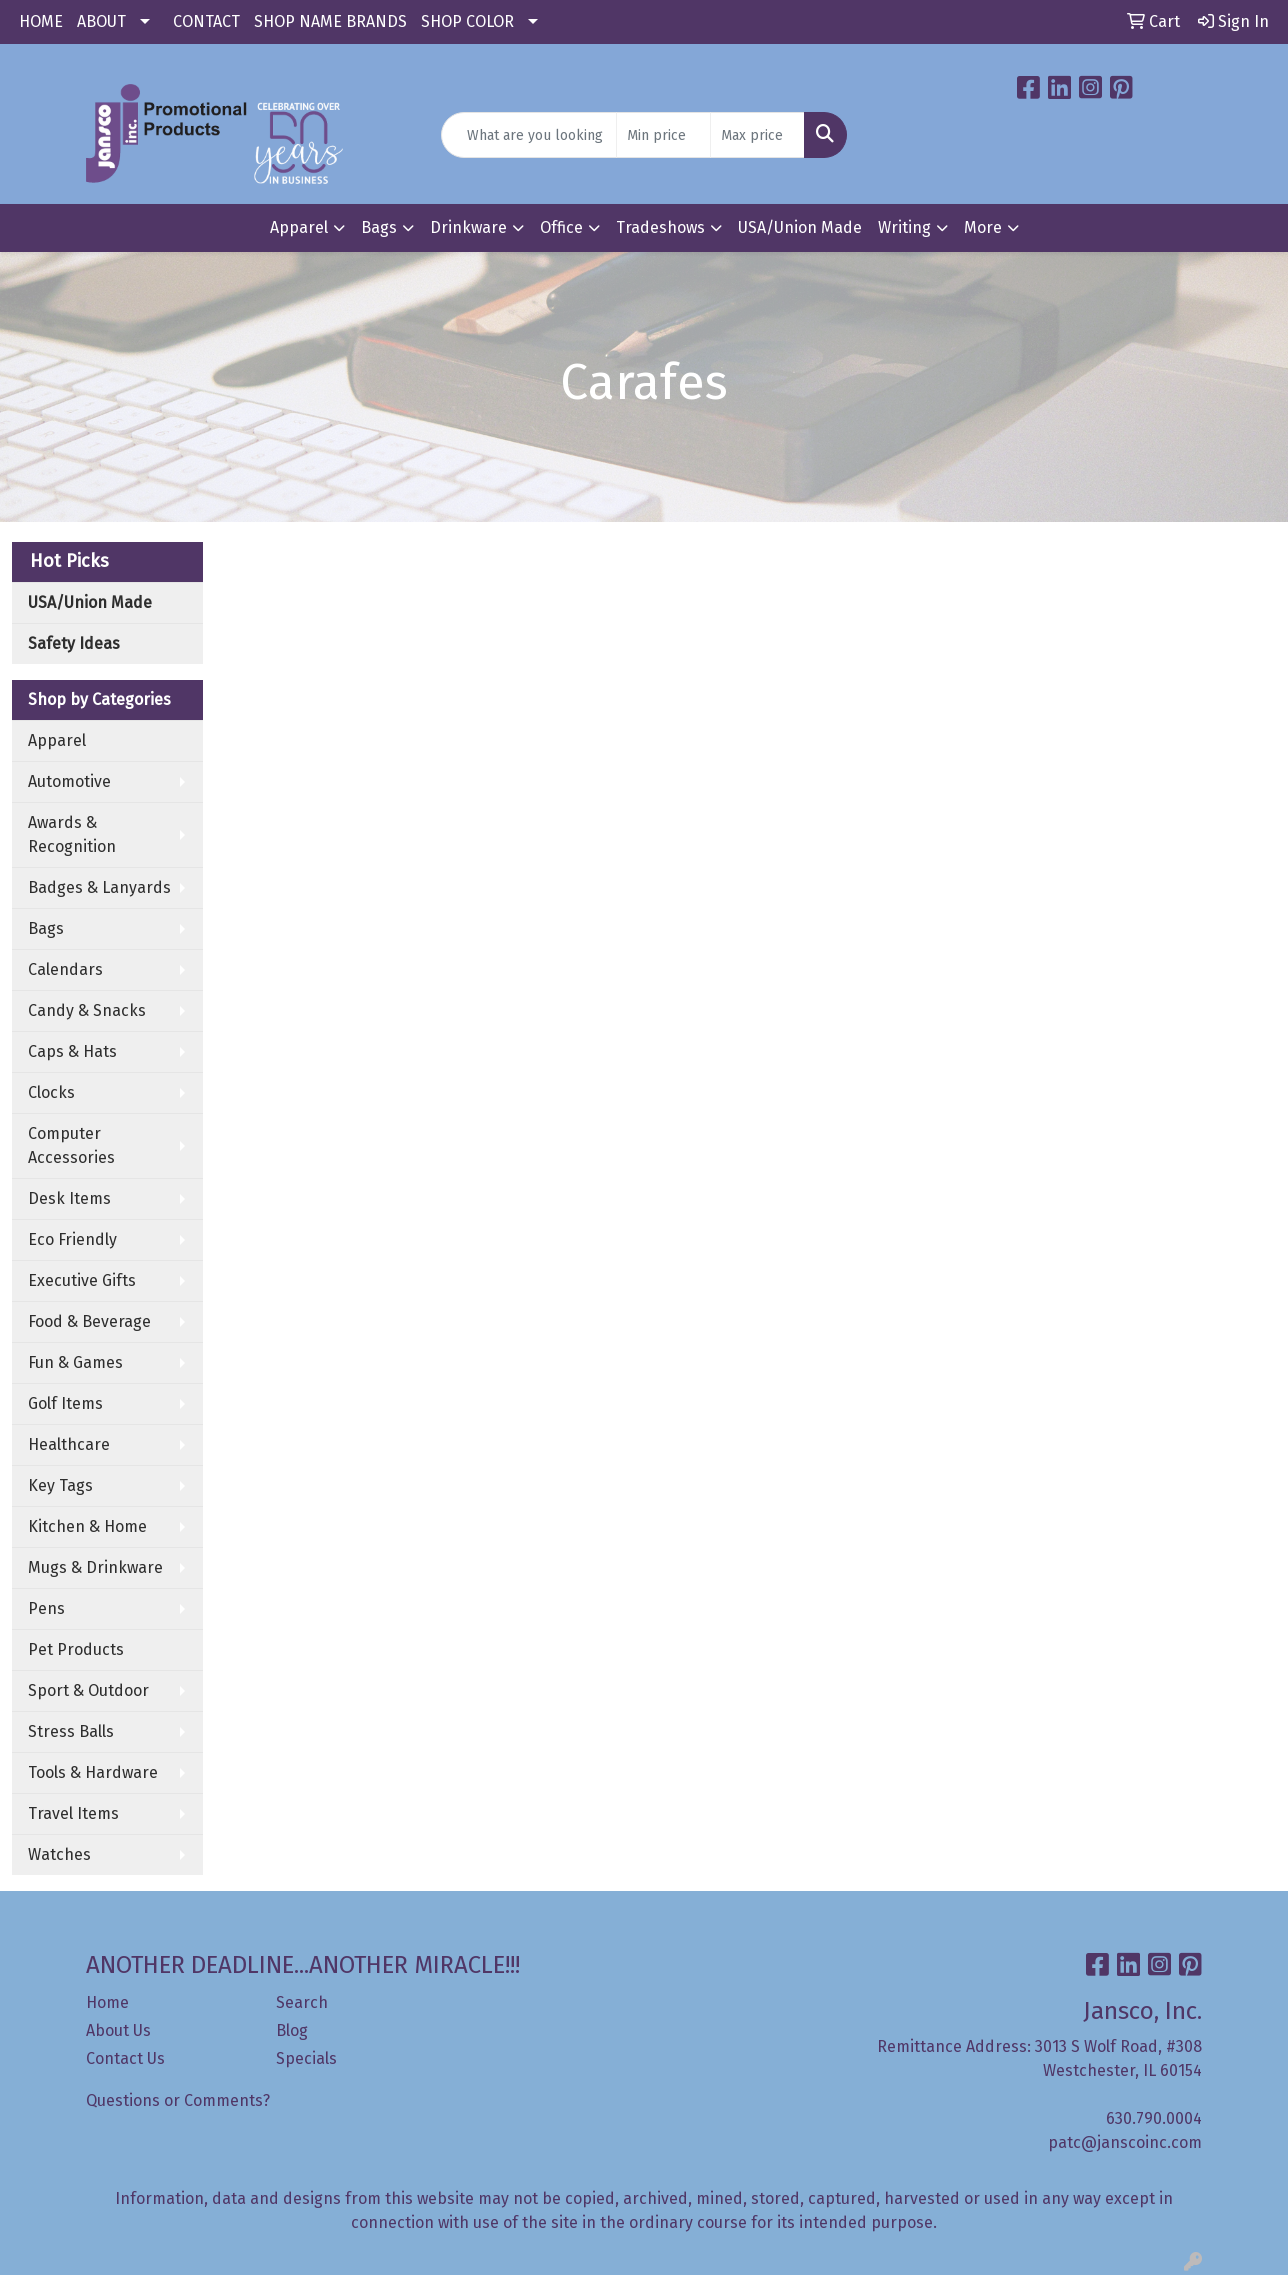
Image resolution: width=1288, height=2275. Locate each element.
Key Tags (60, 1485)
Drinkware (468, 227)
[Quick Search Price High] (757, 135)
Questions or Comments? (178, 2100)
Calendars (65, 969)
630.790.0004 (1154, 2118)
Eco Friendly (72, 1239)
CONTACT (206, 21)
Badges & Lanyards (99, 887)
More (983, 227)
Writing (904, 227)
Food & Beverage (89, 1321)
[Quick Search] (528, 135)
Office (561, 227)
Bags (379, 227)
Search (302, 2002)
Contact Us (125, 2058)
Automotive (69, 781)
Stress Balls (71, 1731)
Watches (59, 1854)
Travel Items (73, 1813)
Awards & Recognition (72, 834)
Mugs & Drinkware (95, 1567)
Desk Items (69, 1198)
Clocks (51, 1092)
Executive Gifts (82, 1280)
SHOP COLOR (467, 21)
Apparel (299, 227)
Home (107, 2002)
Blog (292, 2030)
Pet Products (76, 1649)
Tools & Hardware (93, 1772)
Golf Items (65, 1403)
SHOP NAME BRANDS (330, 21)
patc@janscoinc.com (1125, 2142)
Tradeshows (660, 227)
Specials (306, 2058)
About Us (118, 2030)
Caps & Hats (72, 1051)
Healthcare (69, 1444)
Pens (46, 1608)
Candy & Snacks (87, 1010)
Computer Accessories (71, 1145)
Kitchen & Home (87, 1526)
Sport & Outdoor (88, 1690)
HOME (41, 21)
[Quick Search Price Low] (663, 135)
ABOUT (101, 21)
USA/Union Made (800, 227)
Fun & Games (75, 1362)
